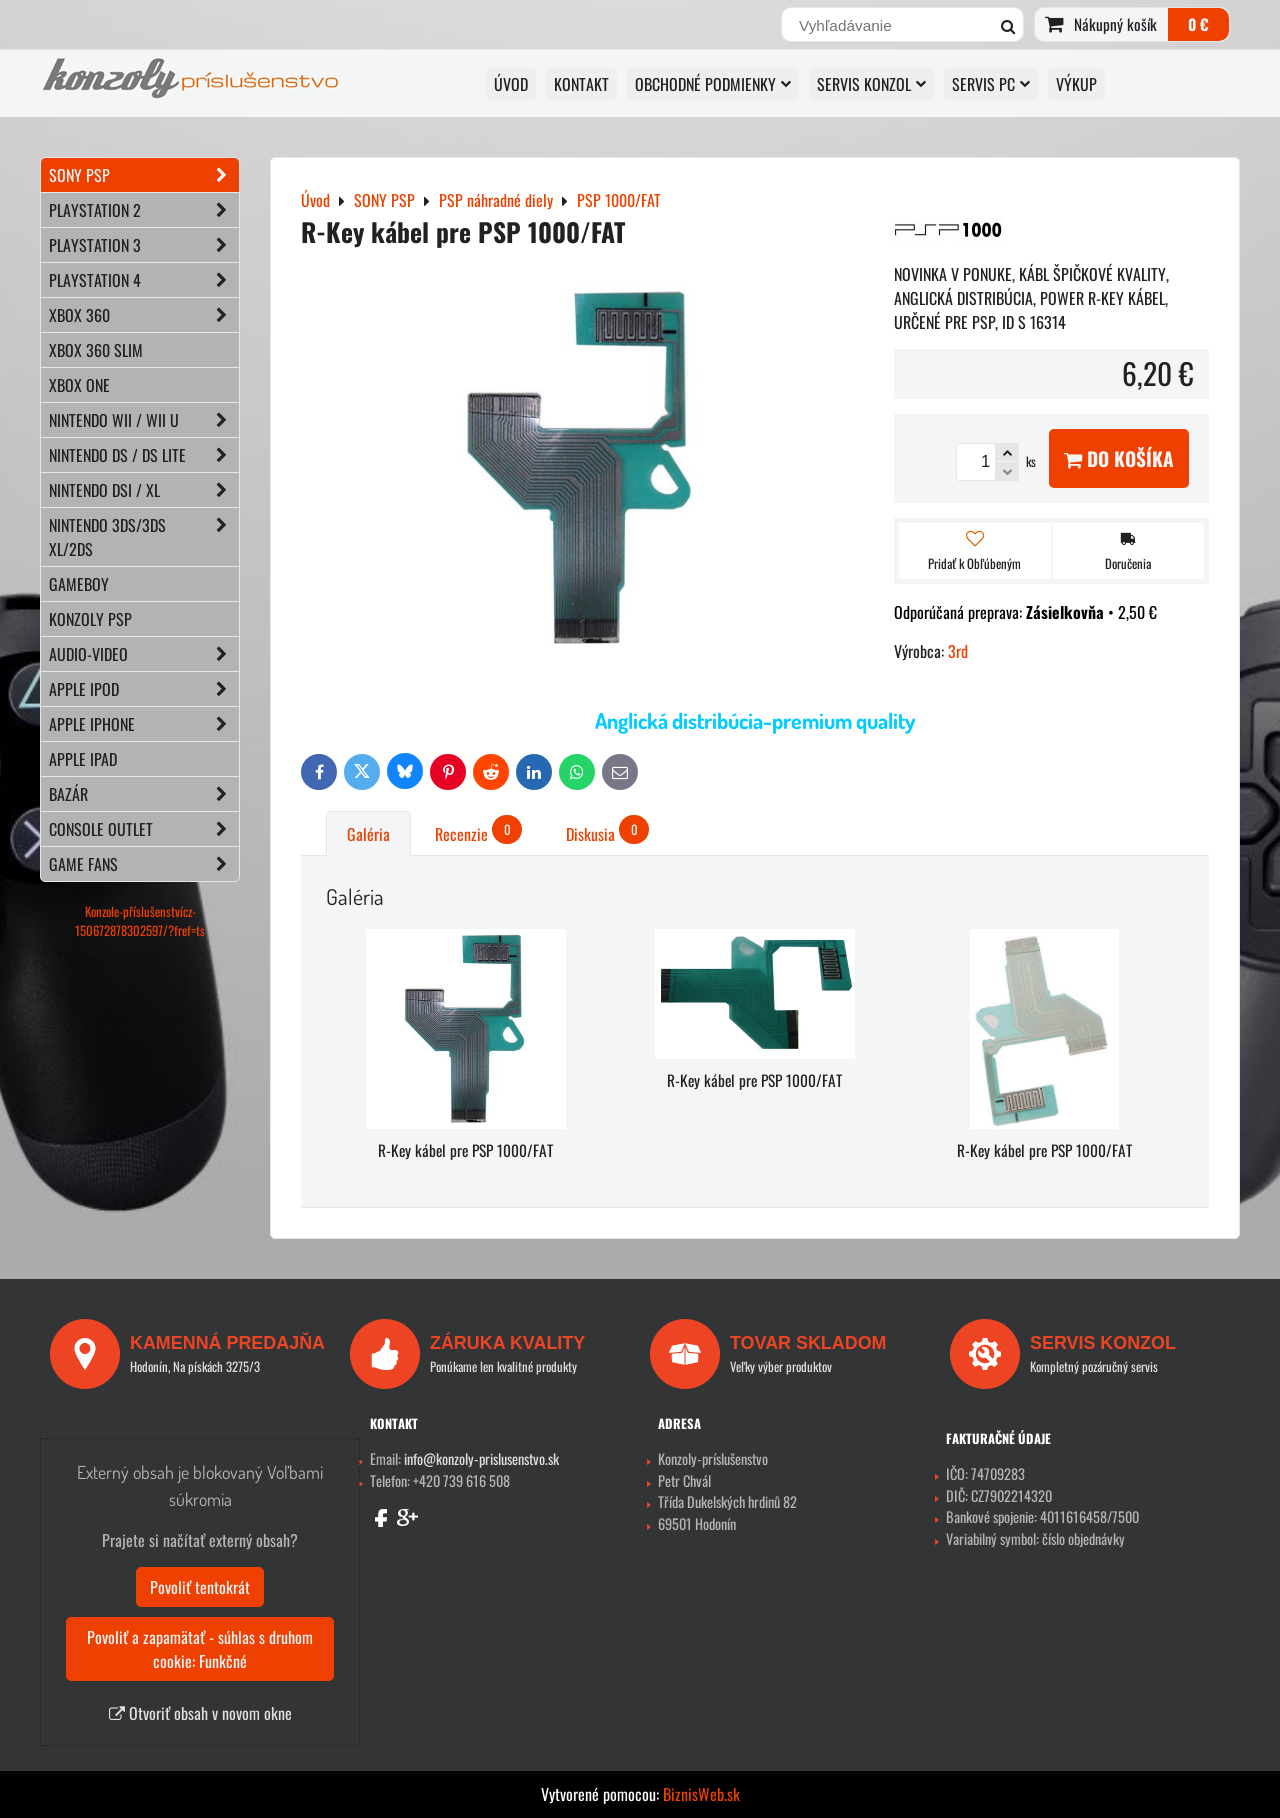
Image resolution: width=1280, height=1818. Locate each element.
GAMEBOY (79, 584)
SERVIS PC (991, 84)
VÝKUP (1076, 84)
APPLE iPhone (144, 724)
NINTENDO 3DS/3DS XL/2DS (144, 537)
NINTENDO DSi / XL (144, 490)
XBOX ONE (79, 385)
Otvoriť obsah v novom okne (200, 1713)
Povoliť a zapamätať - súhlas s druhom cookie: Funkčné (200, 1649)
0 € (1198, 24)
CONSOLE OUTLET (144, 829)
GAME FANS (144, 864)
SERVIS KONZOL (871, 84)
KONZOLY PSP (90, 619)
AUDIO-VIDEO (144, 654)
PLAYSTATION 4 (144, 280)
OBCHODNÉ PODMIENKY (713, 84)
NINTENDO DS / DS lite (144, 455)
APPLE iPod (144, 689)
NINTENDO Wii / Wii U (144, 420)
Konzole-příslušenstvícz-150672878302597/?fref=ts (140, 921)
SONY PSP (144, 175)
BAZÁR (144, 794)
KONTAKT (581, 84)
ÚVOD (511, 84)
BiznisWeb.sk (701, 1794)
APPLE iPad (83, 759)
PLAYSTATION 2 (144, 210)
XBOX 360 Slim (96, 350)
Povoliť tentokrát (200, 1587)
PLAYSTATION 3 (144, 245)
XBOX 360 (144, 315)
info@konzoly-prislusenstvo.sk (481, 1458)
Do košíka (1119, 458)
